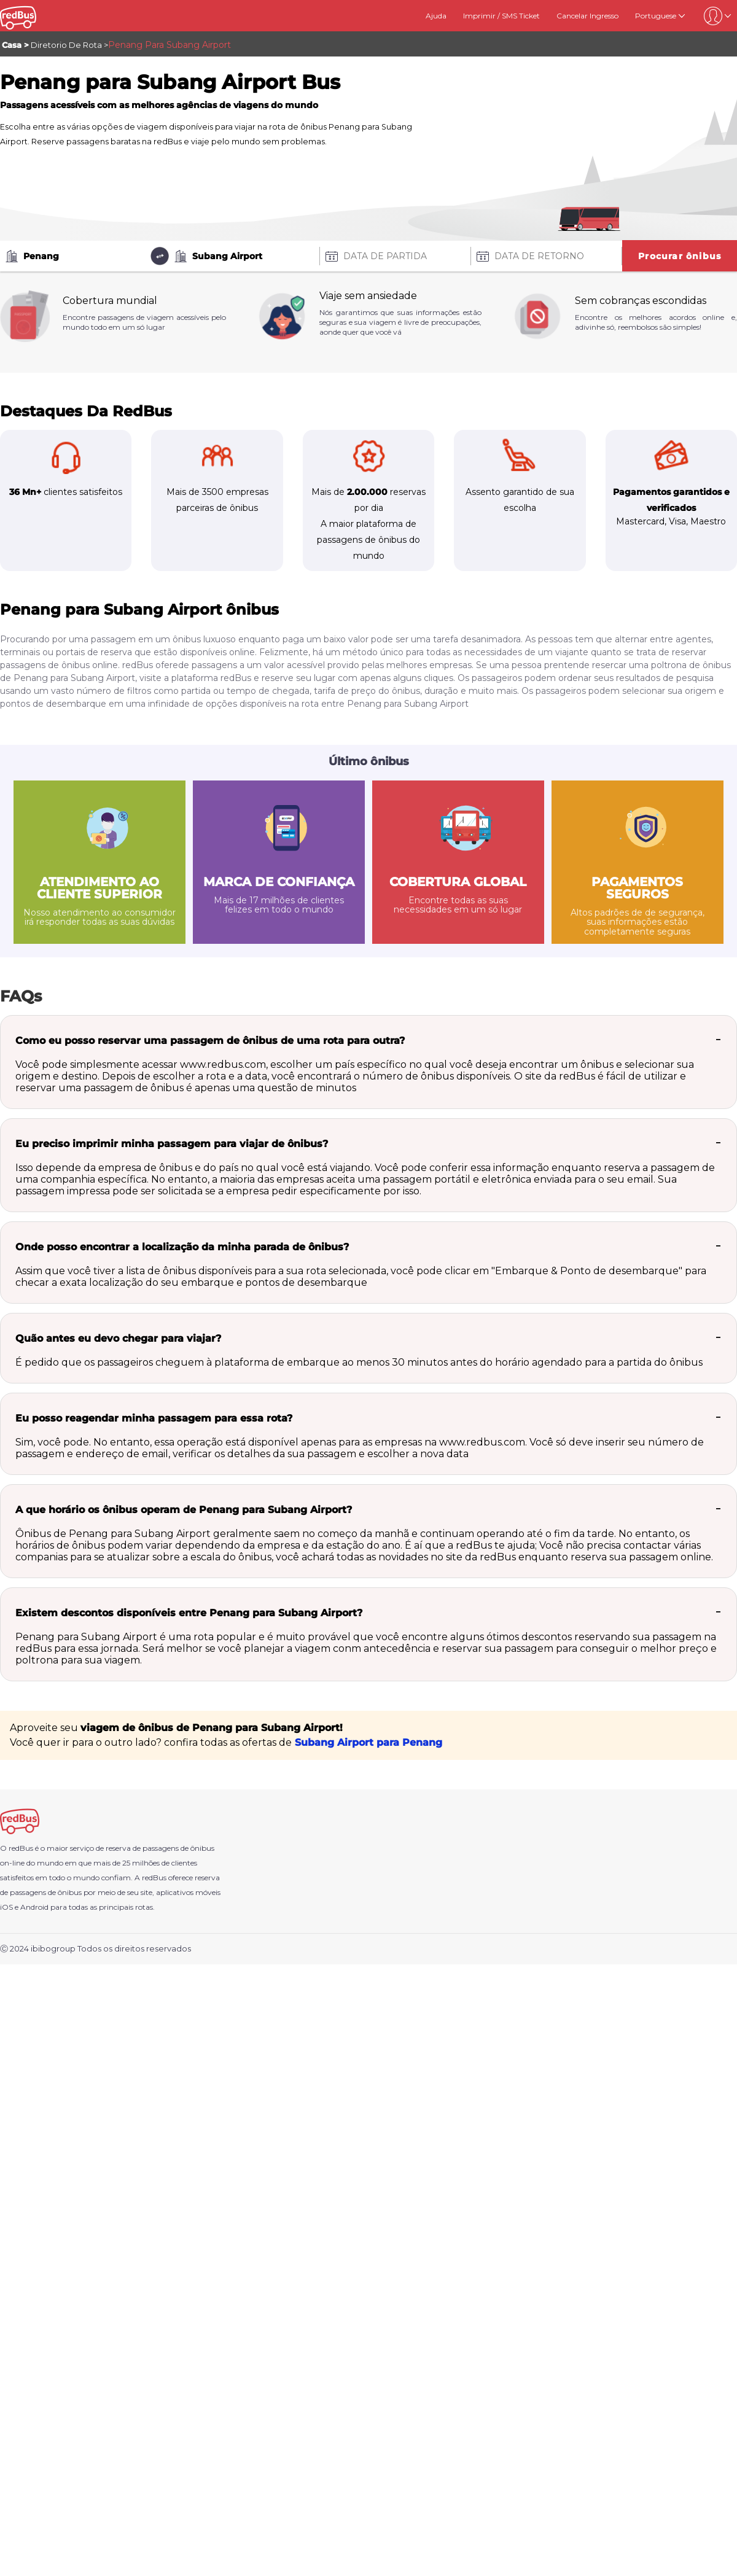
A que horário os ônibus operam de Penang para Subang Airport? (183, 1510)
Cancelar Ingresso (587, 15)
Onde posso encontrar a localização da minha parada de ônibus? (182, 1247)
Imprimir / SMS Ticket (501, 15)
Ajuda (436, 15)
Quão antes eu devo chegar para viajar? (118, 1338)
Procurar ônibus (679, 256)
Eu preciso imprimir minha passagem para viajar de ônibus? (171, 1144)
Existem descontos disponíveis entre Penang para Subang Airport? (188, 1613)
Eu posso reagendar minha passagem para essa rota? (153, 1418)
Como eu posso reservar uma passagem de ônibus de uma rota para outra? (210, 1040)
